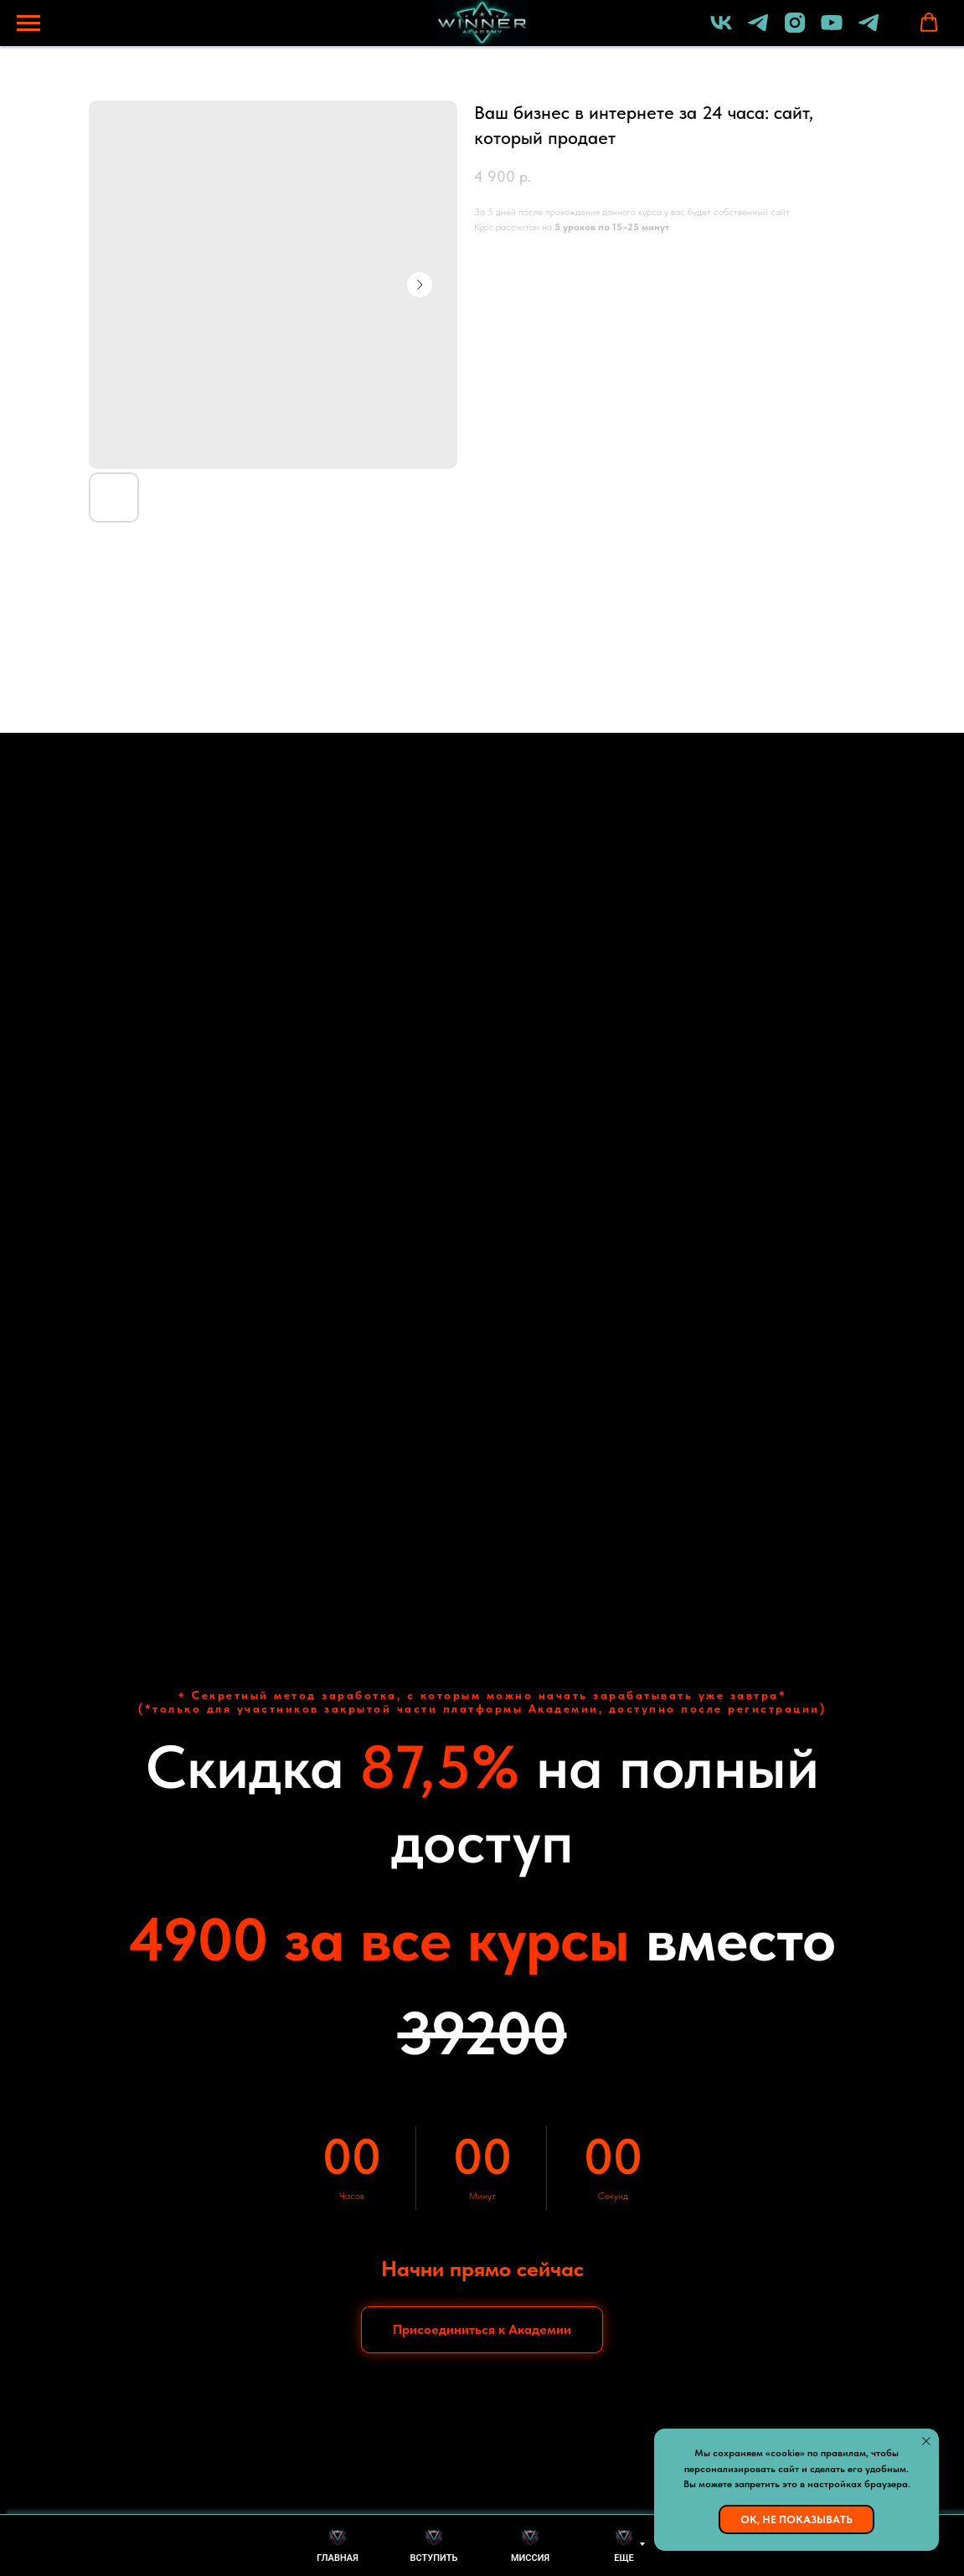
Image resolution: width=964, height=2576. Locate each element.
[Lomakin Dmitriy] (758, 30)
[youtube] (831, 30)
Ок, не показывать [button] (796, 2519)
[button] (929, 23)
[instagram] (794, 30)
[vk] (721, 30)
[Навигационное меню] (28, 23)
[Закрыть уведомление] (926, 2441)
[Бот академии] (868, 30)
